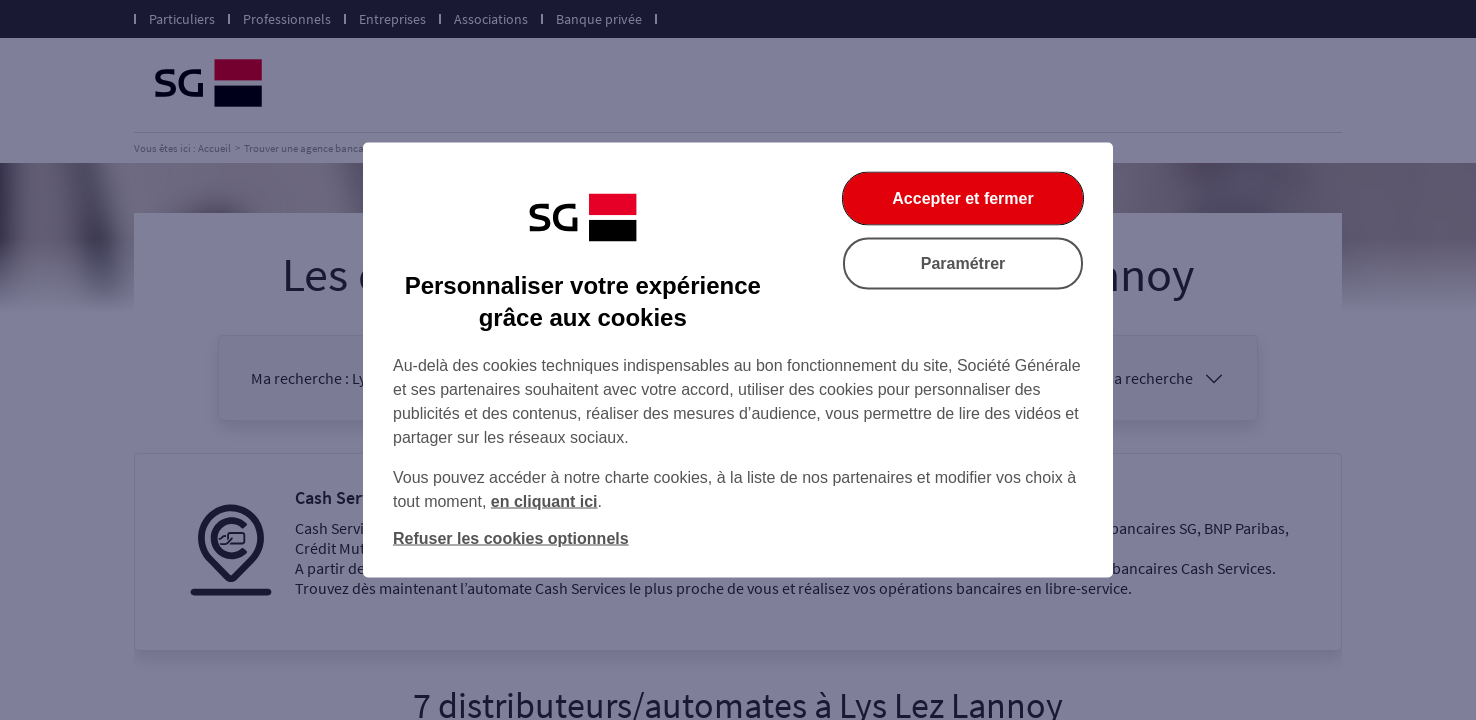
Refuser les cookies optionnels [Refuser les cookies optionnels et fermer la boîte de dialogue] (511, 538)
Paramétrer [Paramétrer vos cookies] (963, 263)
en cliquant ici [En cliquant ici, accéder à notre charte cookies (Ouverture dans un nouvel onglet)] (544, 501)
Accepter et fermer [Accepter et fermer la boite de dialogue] (962, 198)
